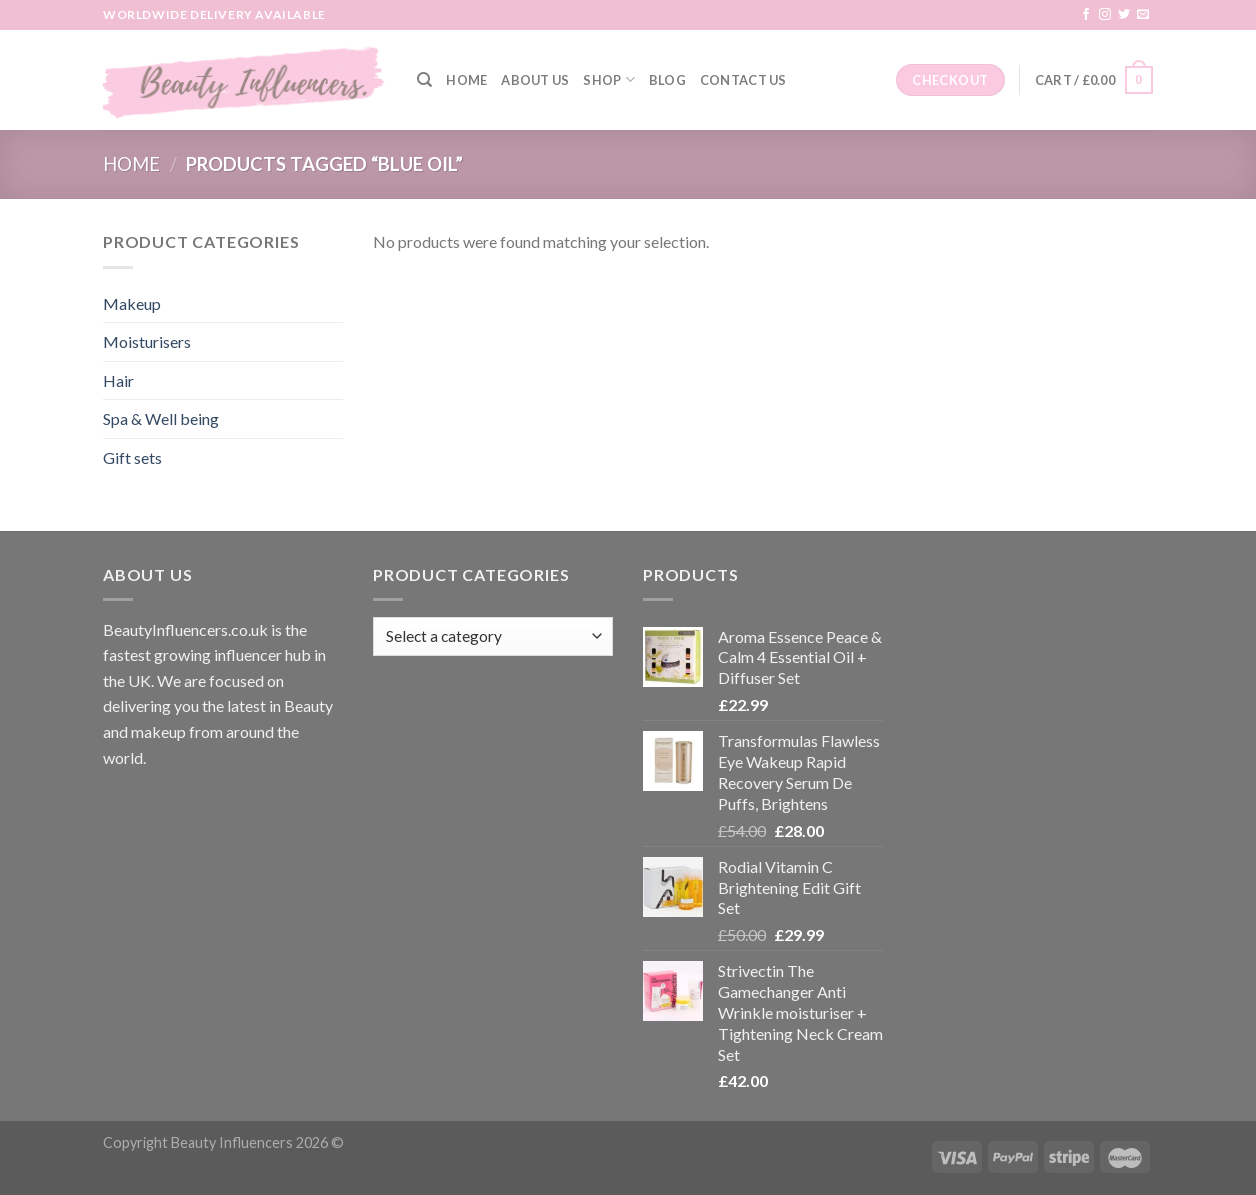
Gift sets (132, 457)
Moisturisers (147, 341)
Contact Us (743, 80)
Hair (118, 380)
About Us (535, 80)
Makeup (132, 303)
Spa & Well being (161, 418)
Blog (667, 80)
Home (466, 80)
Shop (608, 79)
